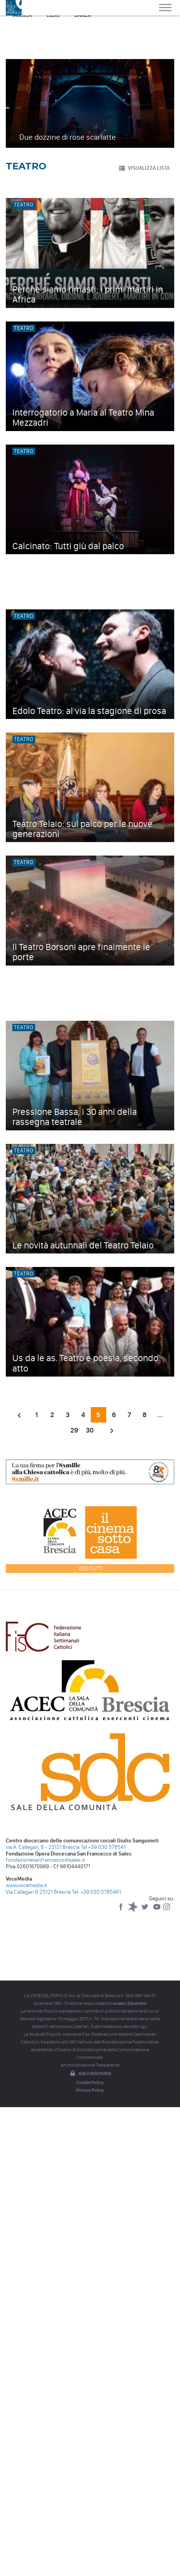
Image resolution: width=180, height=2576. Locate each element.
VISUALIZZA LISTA (144, 168)
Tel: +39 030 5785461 (96, 1892)
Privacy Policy (90, 2090)
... (160, 1415)
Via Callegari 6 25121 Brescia (38, 1892)
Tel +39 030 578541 (103, 1847)
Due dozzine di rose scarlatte (67, 137)
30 (89, 1430)
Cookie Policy (90, 2082)
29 (74, 1430)
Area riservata (90, 2074)
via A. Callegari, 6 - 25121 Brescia (43, 1847)
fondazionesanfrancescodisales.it (45, 1860)
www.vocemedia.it (26, 1885)
